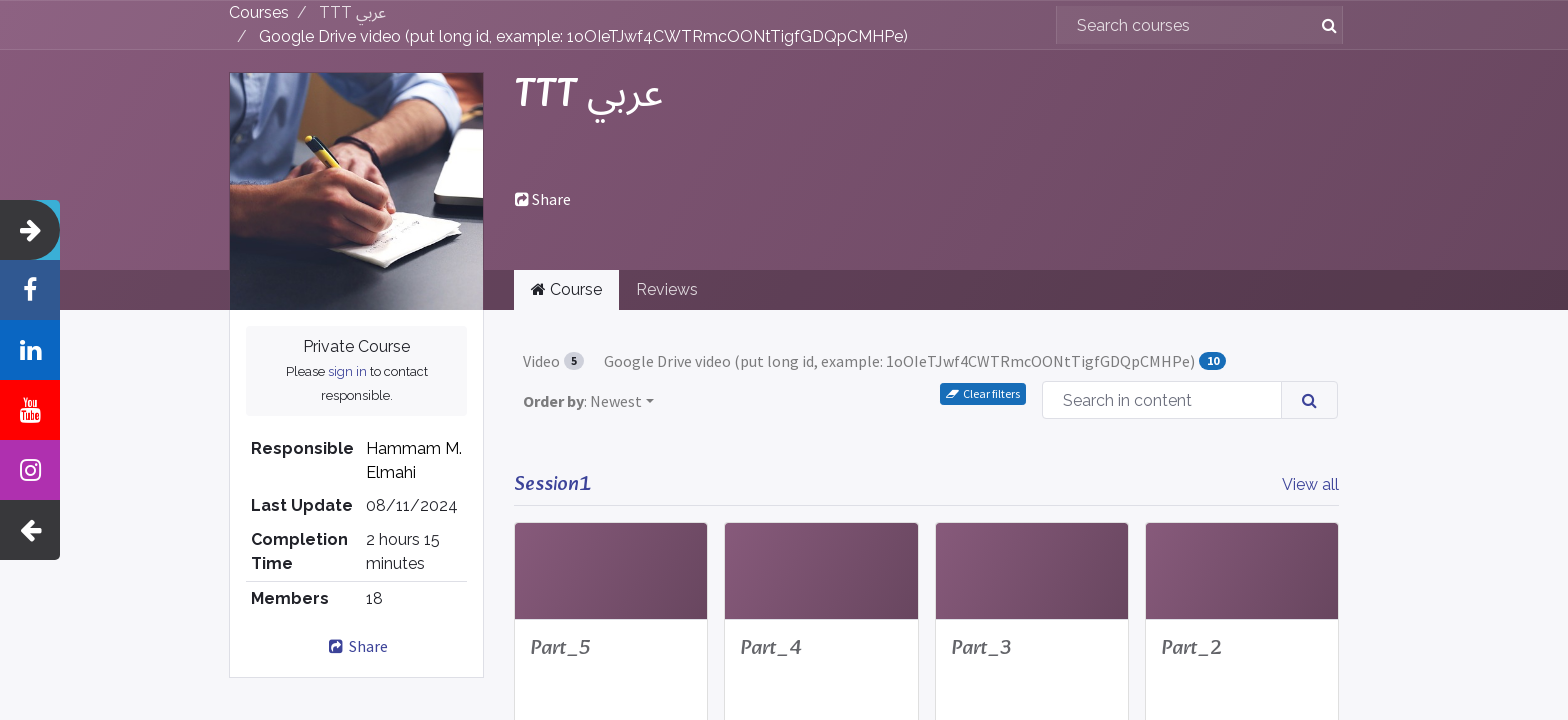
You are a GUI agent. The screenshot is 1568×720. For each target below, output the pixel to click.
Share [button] (543, 199)
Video (553, 361)
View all (1310, 484)
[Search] (1321, 25)
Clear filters (983, 393)
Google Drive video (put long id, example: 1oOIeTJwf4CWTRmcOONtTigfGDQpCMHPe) (914, 361)
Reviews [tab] (667, 289)
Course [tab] (566, 289)
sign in (347, 371)
